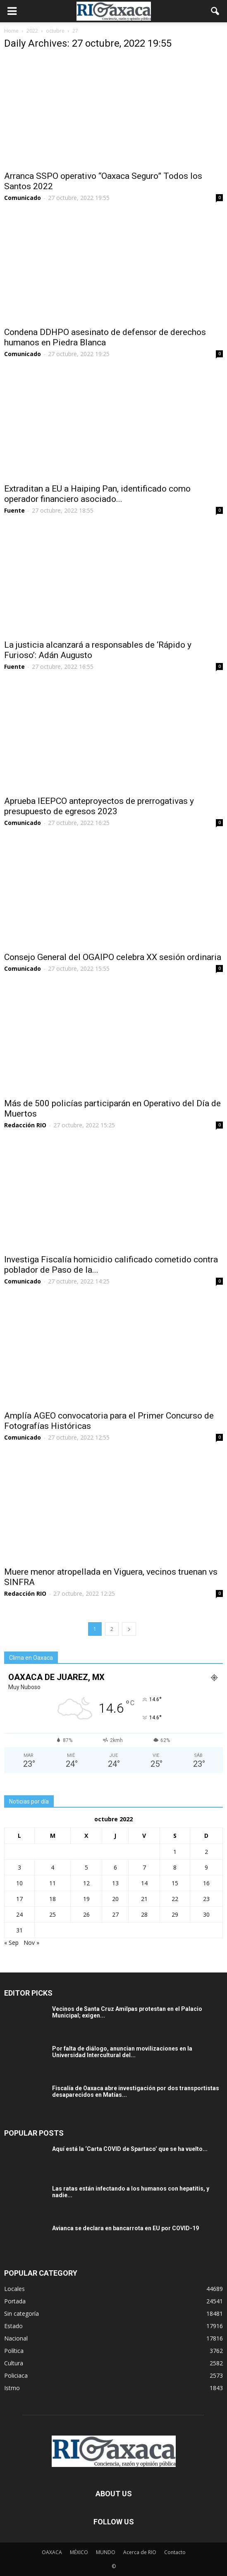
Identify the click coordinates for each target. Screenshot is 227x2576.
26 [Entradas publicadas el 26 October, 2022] (86, 1914)
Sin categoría (21, 2313)
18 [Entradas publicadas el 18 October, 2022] (52, 1899)
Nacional (16, 2338)
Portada (15, 2301)
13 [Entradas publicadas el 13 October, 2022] (115, 1883)
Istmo (12, 2388)
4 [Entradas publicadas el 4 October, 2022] (52, 1867)
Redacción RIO (25, 1125)
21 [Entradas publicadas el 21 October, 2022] (144, 1899)
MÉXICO (79, 2552)
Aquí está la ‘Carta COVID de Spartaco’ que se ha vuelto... (130, 2149)
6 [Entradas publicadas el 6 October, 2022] (115, 1867)
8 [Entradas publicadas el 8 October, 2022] (175, 1867)
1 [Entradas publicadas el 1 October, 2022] (175, 1852)
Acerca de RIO (139, 2552)
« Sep (11, 1942)
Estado (13, 2326)
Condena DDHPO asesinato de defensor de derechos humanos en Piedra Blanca (105, 337)
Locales (14, 2289)
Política (14, 2351)
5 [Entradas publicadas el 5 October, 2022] (86, 1867)
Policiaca (16, 2375)
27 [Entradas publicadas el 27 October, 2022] (115, 1914)
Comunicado (22, 198)
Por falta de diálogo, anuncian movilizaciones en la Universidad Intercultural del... (122, 2051)
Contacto (175, 2552)
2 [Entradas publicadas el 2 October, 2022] (206, 1852)
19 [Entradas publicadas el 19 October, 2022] (86, 1899)
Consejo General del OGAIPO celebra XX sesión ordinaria (112, 957)
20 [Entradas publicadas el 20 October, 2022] (115, 1899)
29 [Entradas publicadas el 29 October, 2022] (175, 1914)
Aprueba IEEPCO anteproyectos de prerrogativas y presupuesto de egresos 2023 (99, 806)
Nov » (31, 1942)
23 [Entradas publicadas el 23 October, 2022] (206, 1899)
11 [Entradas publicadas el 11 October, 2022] (52, 1883)
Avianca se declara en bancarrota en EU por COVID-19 (125, 2228)
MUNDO (105, 2552)
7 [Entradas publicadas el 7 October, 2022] (144, 1867)
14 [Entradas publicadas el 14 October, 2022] (144, 1883)
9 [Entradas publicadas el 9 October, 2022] (206, 1867)
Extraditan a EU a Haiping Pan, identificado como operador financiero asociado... (97, 494)
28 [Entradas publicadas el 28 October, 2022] (144, 1914)
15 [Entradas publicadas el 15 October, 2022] (175, 1883)
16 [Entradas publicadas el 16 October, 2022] (206, 1883)
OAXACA (52, 2552)
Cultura (13, 2363)
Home (11, 30)
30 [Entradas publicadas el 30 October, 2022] (206, 1914)
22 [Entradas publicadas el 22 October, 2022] (175, 1899)
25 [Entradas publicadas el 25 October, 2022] (52, 1914)
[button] (215, 11)
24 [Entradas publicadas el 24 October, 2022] (19, 1914)
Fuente (14, 510)
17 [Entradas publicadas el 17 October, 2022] (19, 1899)
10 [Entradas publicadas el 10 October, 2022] (19, 1883)
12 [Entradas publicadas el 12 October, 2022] (86, 1883)
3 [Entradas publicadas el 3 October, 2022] (19, 1867)
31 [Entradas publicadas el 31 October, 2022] (19, 1930)
